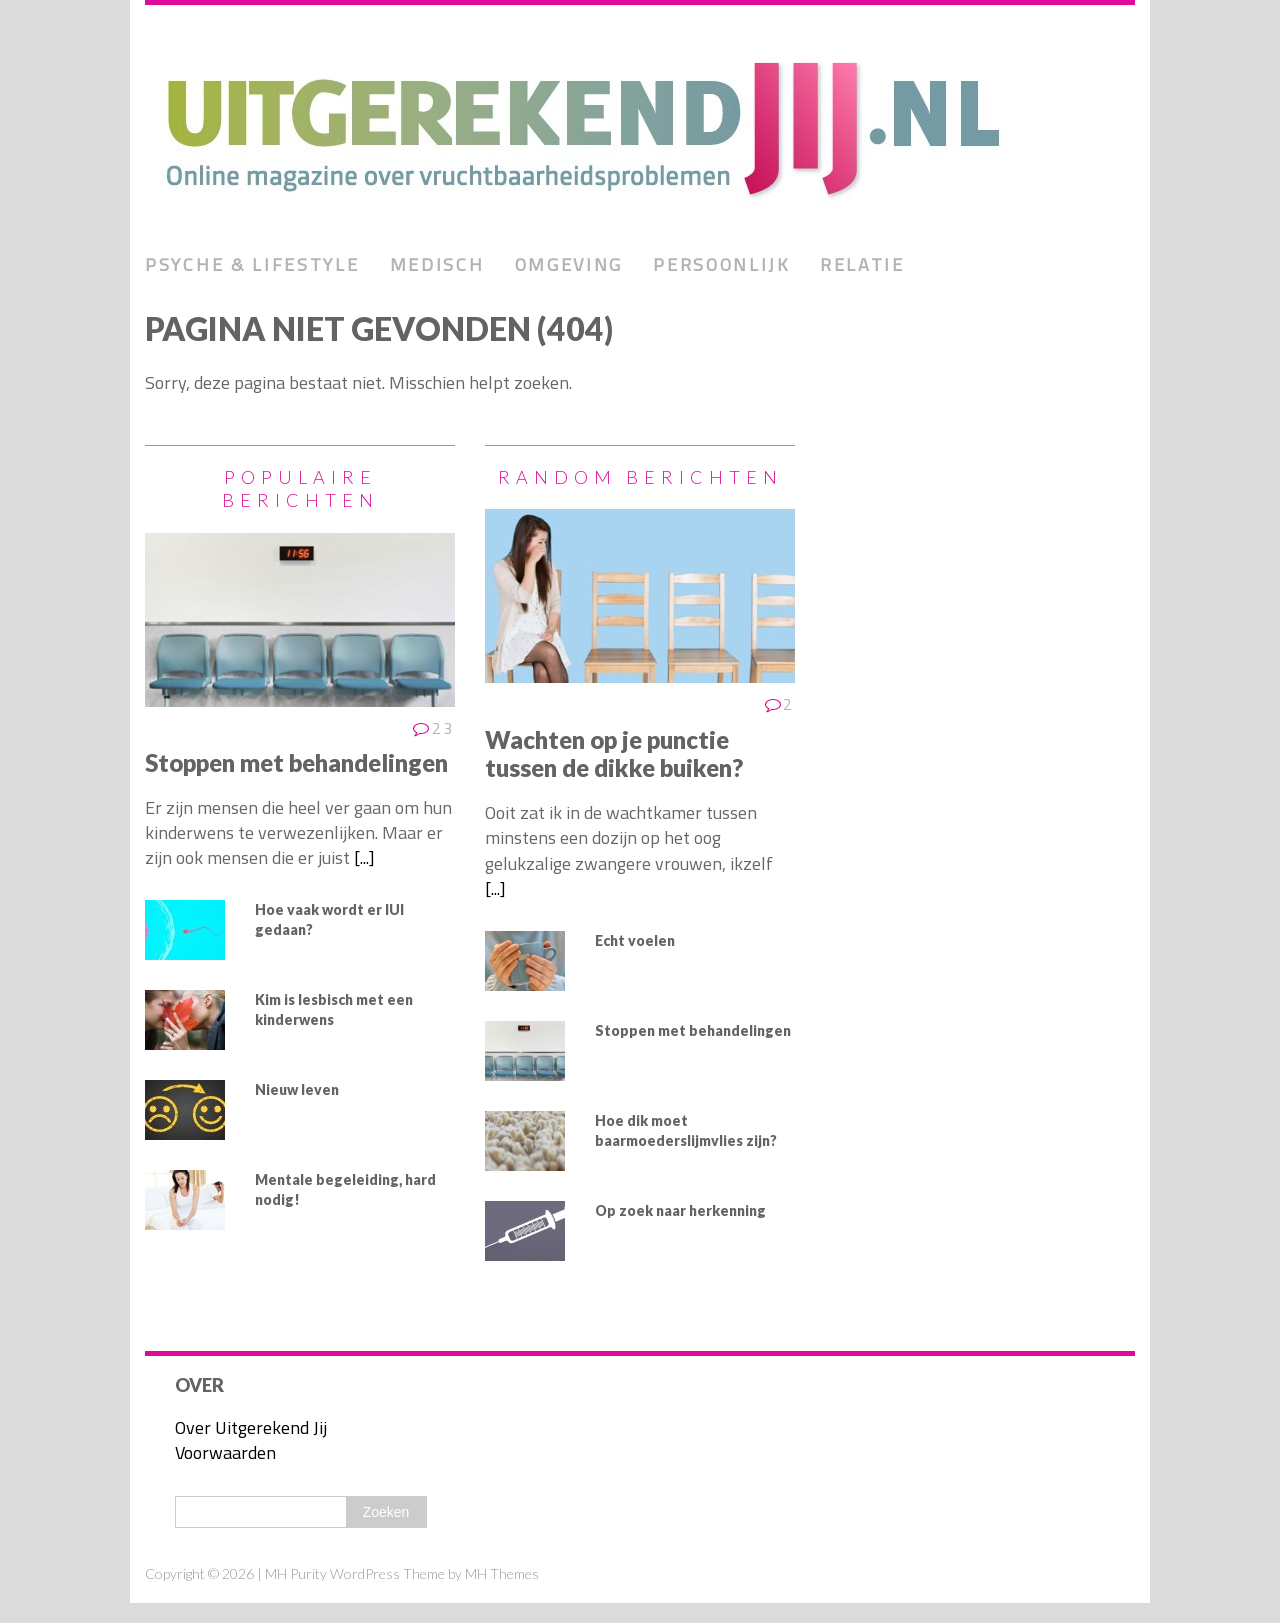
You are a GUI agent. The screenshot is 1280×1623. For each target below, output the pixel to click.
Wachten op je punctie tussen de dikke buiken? (614, 754)
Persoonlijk (721, 264)
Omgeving (569, 264)
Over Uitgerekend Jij (251, 1427)
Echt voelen (635, 940)
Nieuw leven (297, 1089)
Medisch (437, 264)
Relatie (862, 264)
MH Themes (502, 1573)
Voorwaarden (225, 1452)
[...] (364, 857)
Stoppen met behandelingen (296, 762)
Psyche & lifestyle (252, 264)
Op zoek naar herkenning (680, 1210)
